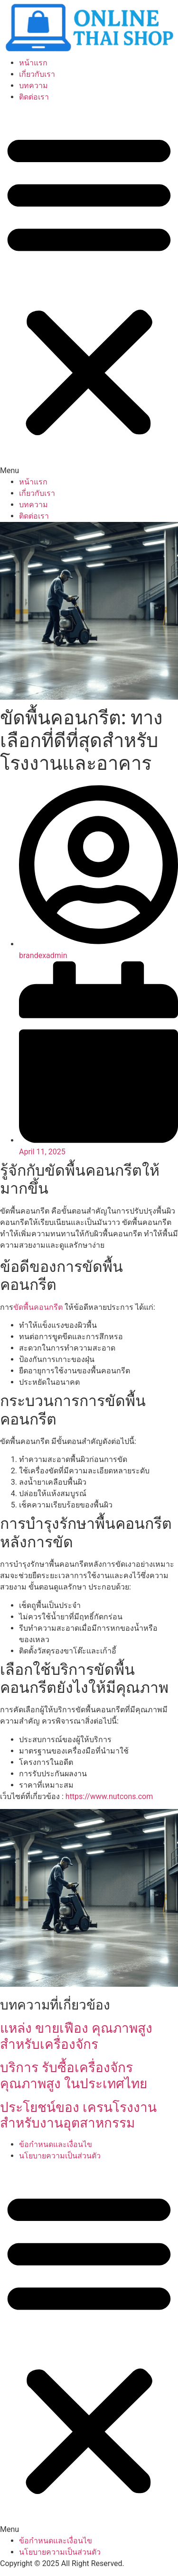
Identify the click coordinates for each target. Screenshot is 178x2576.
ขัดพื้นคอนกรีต (38, 1307)
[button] (89, 289)
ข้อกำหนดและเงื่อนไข (55, 2144)
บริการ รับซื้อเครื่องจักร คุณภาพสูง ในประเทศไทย (73, 2076)
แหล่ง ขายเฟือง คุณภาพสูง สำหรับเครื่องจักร (76, 2036)
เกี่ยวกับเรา (37, 74)
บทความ (33, 85)
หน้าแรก (33, 62)
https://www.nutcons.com (109, 1796)
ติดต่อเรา (34, 96)
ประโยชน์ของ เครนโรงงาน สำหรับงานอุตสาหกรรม (78, 2115)
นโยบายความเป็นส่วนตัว (60, 2155)
